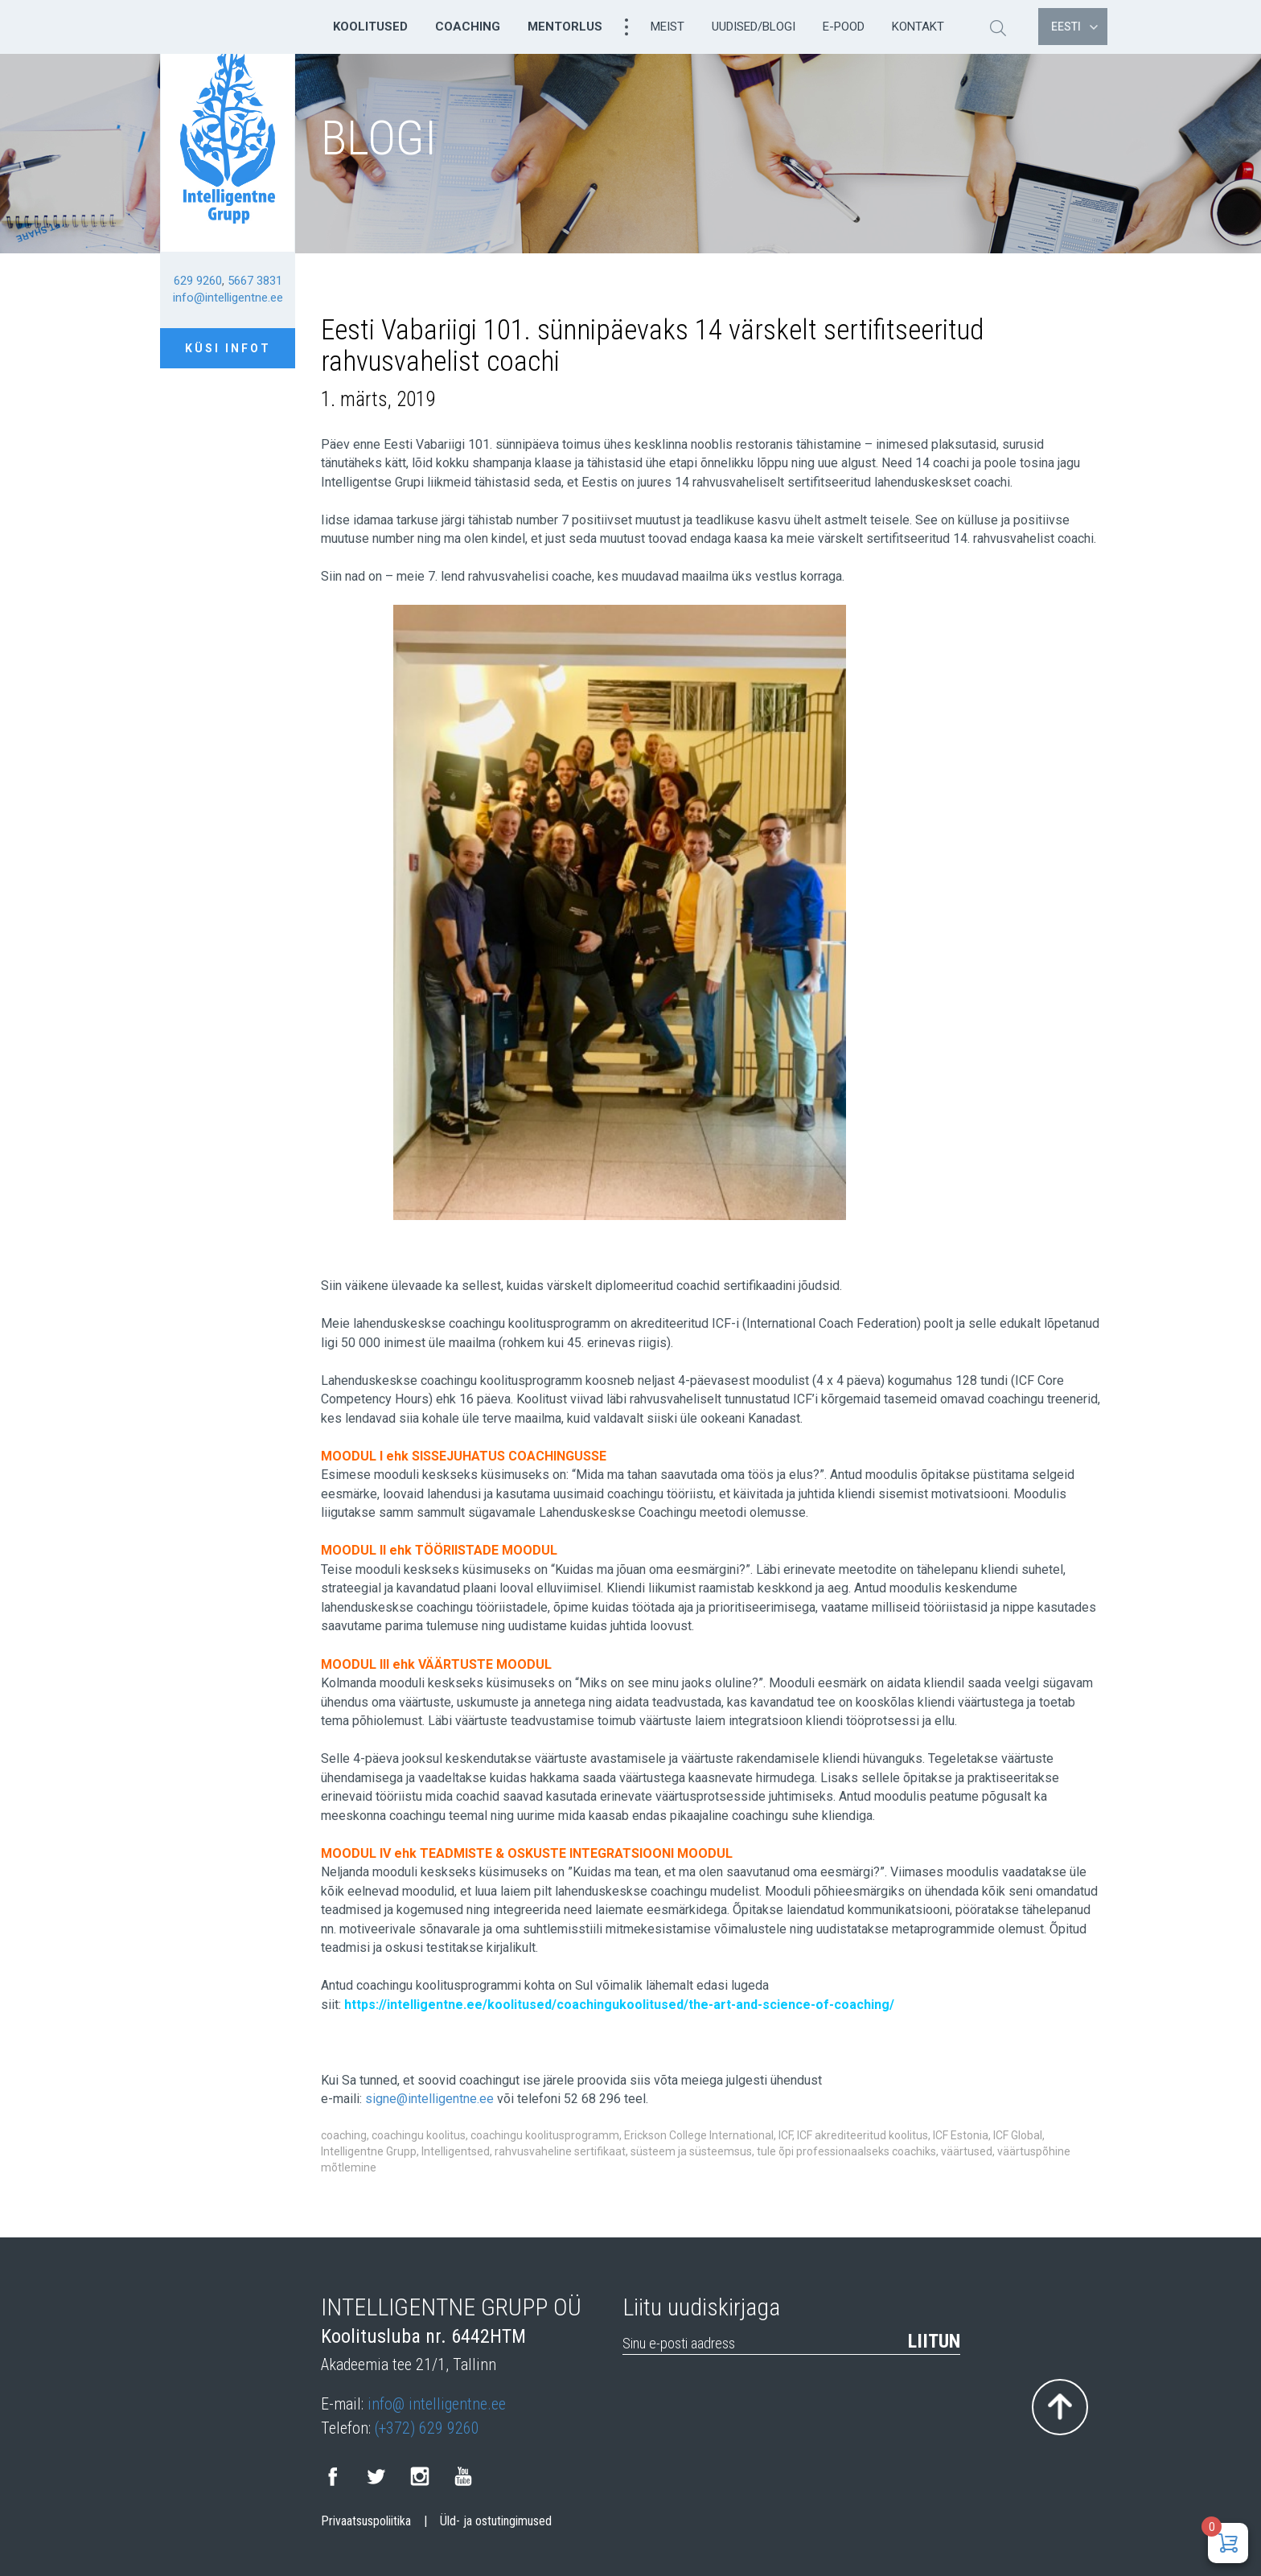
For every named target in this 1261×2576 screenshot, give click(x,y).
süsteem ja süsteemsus (691, 2151)
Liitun (934, 2341)
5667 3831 (255, 280)
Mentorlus (565, 26)
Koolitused (370, 26)
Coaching (467, 26)
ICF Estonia (960, 2135)
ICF (785, 2135)
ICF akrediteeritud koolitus (862, 2135)
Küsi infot (228, 348)
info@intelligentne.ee (228, 297)
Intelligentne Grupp (369, 2151)
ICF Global (1017, 2135)
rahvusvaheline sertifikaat (560, 2151)
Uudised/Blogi (753, 26)
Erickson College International (699, 2135)
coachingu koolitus (419, 2135)
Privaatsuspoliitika (366, 2521)
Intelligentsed (455, 2151)
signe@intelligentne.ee (429, 2098)
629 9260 (198, 280)
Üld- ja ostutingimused (496, 2521)
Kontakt (918, 26)
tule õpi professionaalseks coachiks (846, 2151)
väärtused (966, 2151)
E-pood (844, 26)
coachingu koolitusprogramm (544, 2135)
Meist (667, 26)
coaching (344, 2135)
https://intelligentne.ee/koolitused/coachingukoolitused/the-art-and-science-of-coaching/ (619, 2004)
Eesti (1074, 26)
